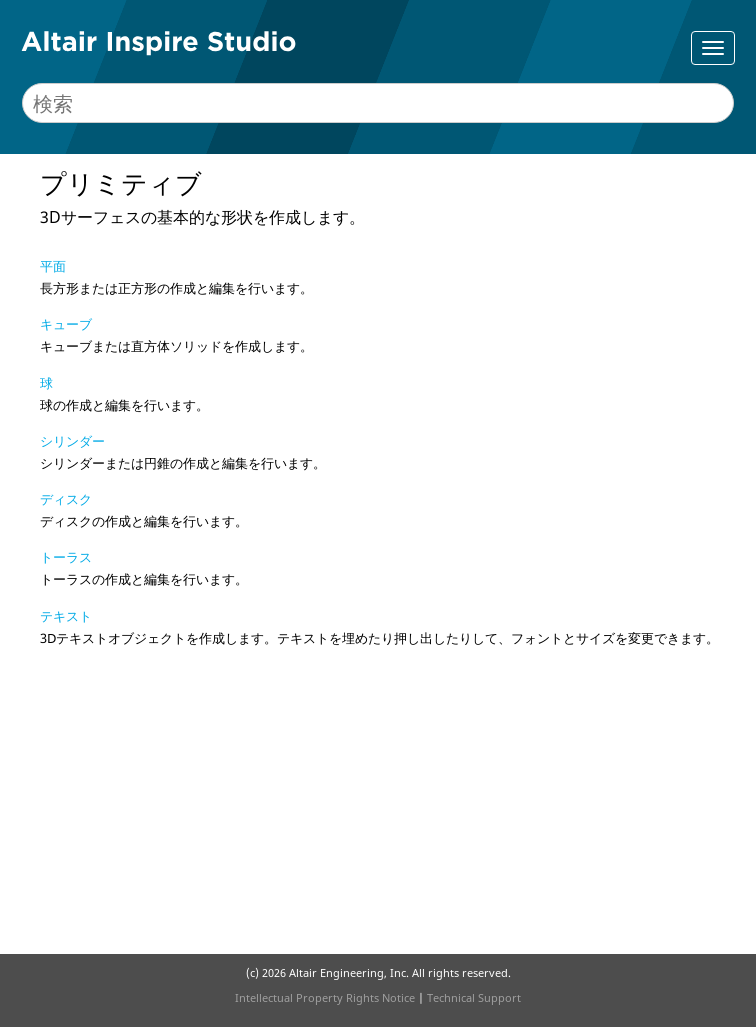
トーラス (66, 557)
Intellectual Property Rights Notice (325, 997)
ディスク (66, 499)
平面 (53, 266)
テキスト (66, 616)
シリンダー (72, 441)
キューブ (66, 324)
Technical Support (474, 997)
